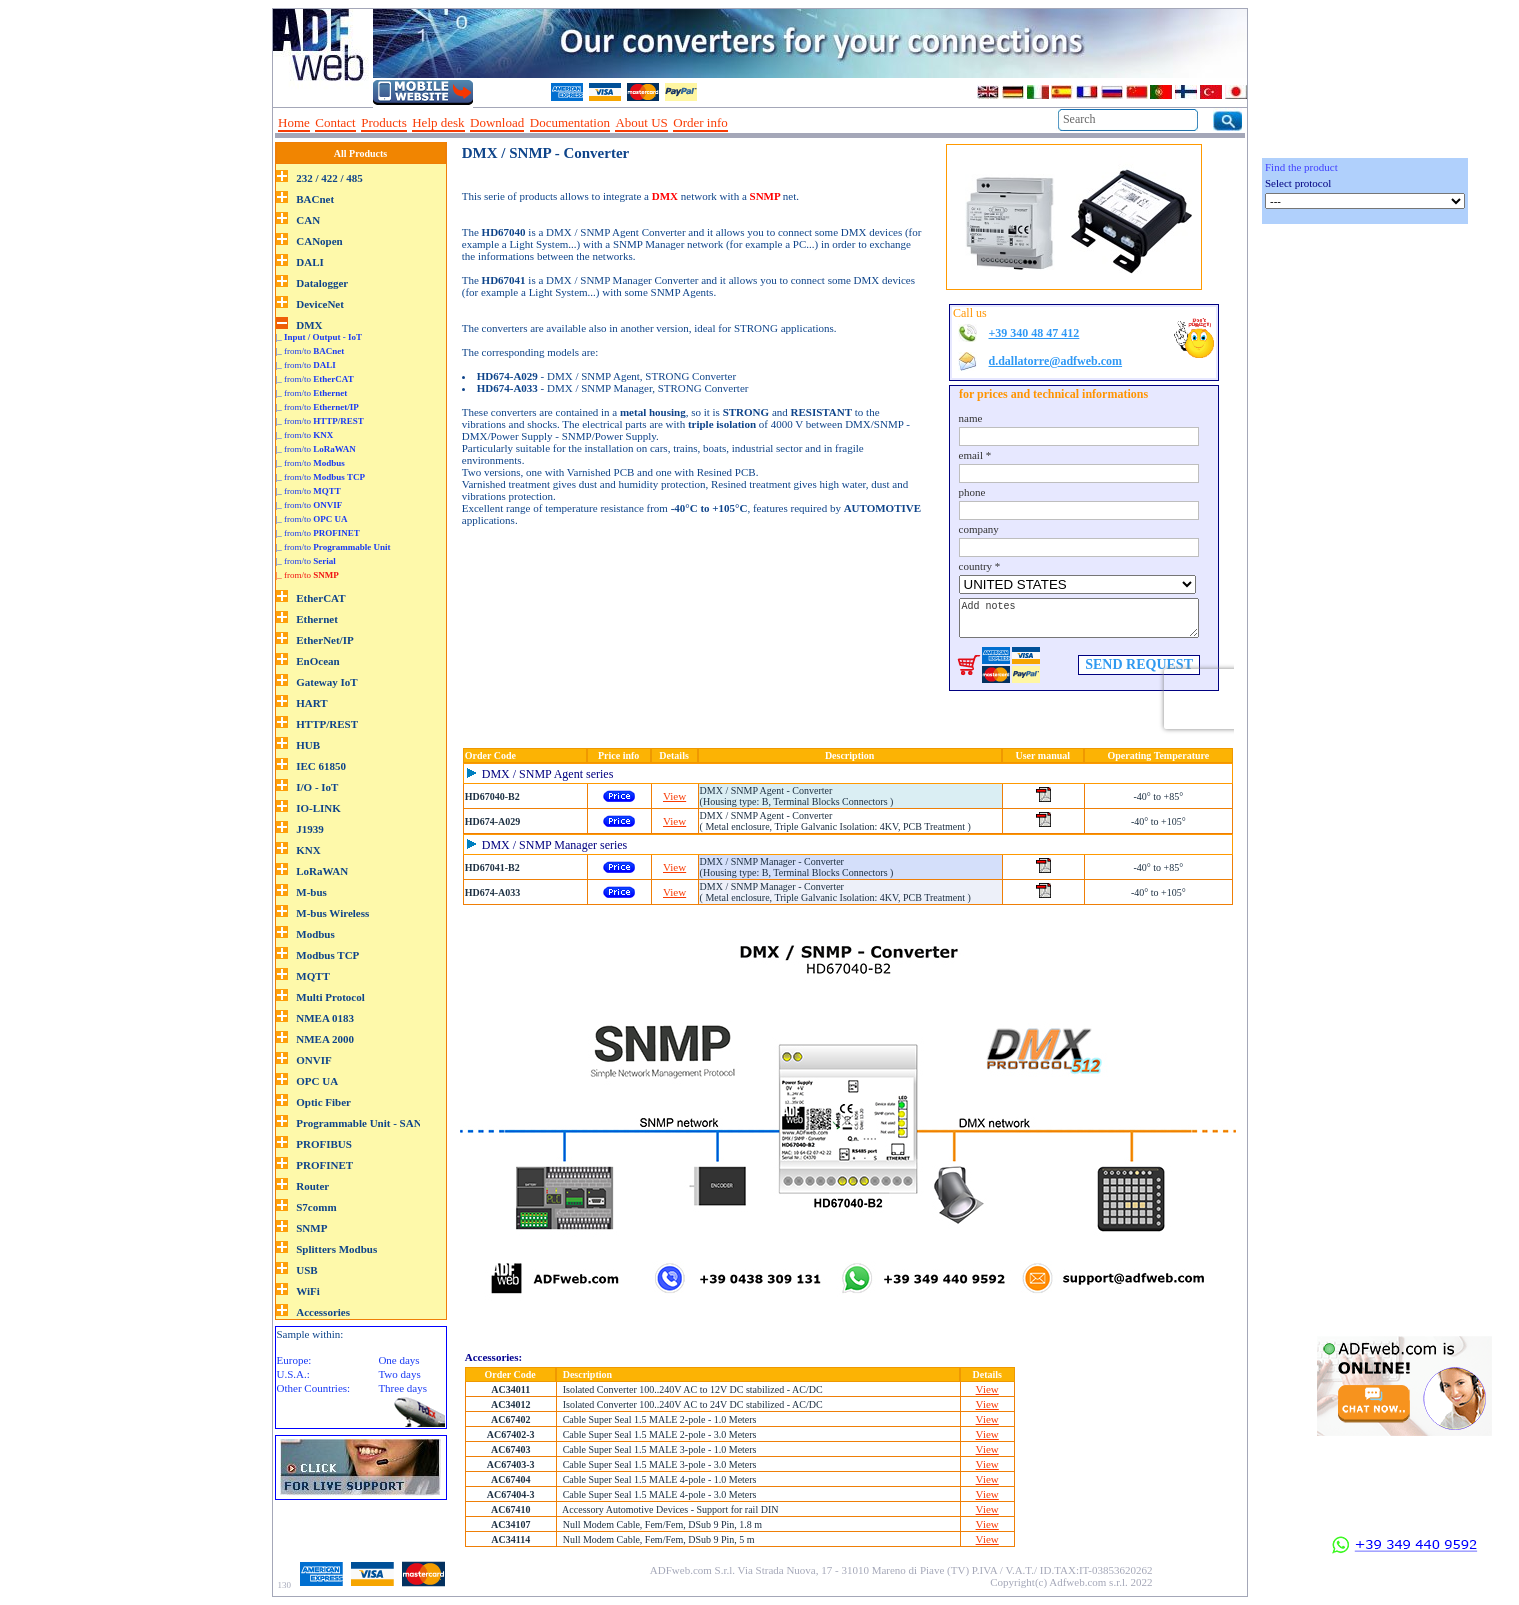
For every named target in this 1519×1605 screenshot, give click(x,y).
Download (497, 122)
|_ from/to (310, 351)
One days (398, 1360)
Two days (399, 1374)
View (674, 796)
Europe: (294, 1360)
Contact (335, 122)
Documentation (570, 122)
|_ (319, 337)
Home (294, 122)
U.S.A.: (293, 1374)
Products (384, 122)
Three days (402, 1388)
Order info (700, 122)
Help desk (438, 122)
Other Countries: (314, 1388)
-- (740, 123)
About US (641, 122)
